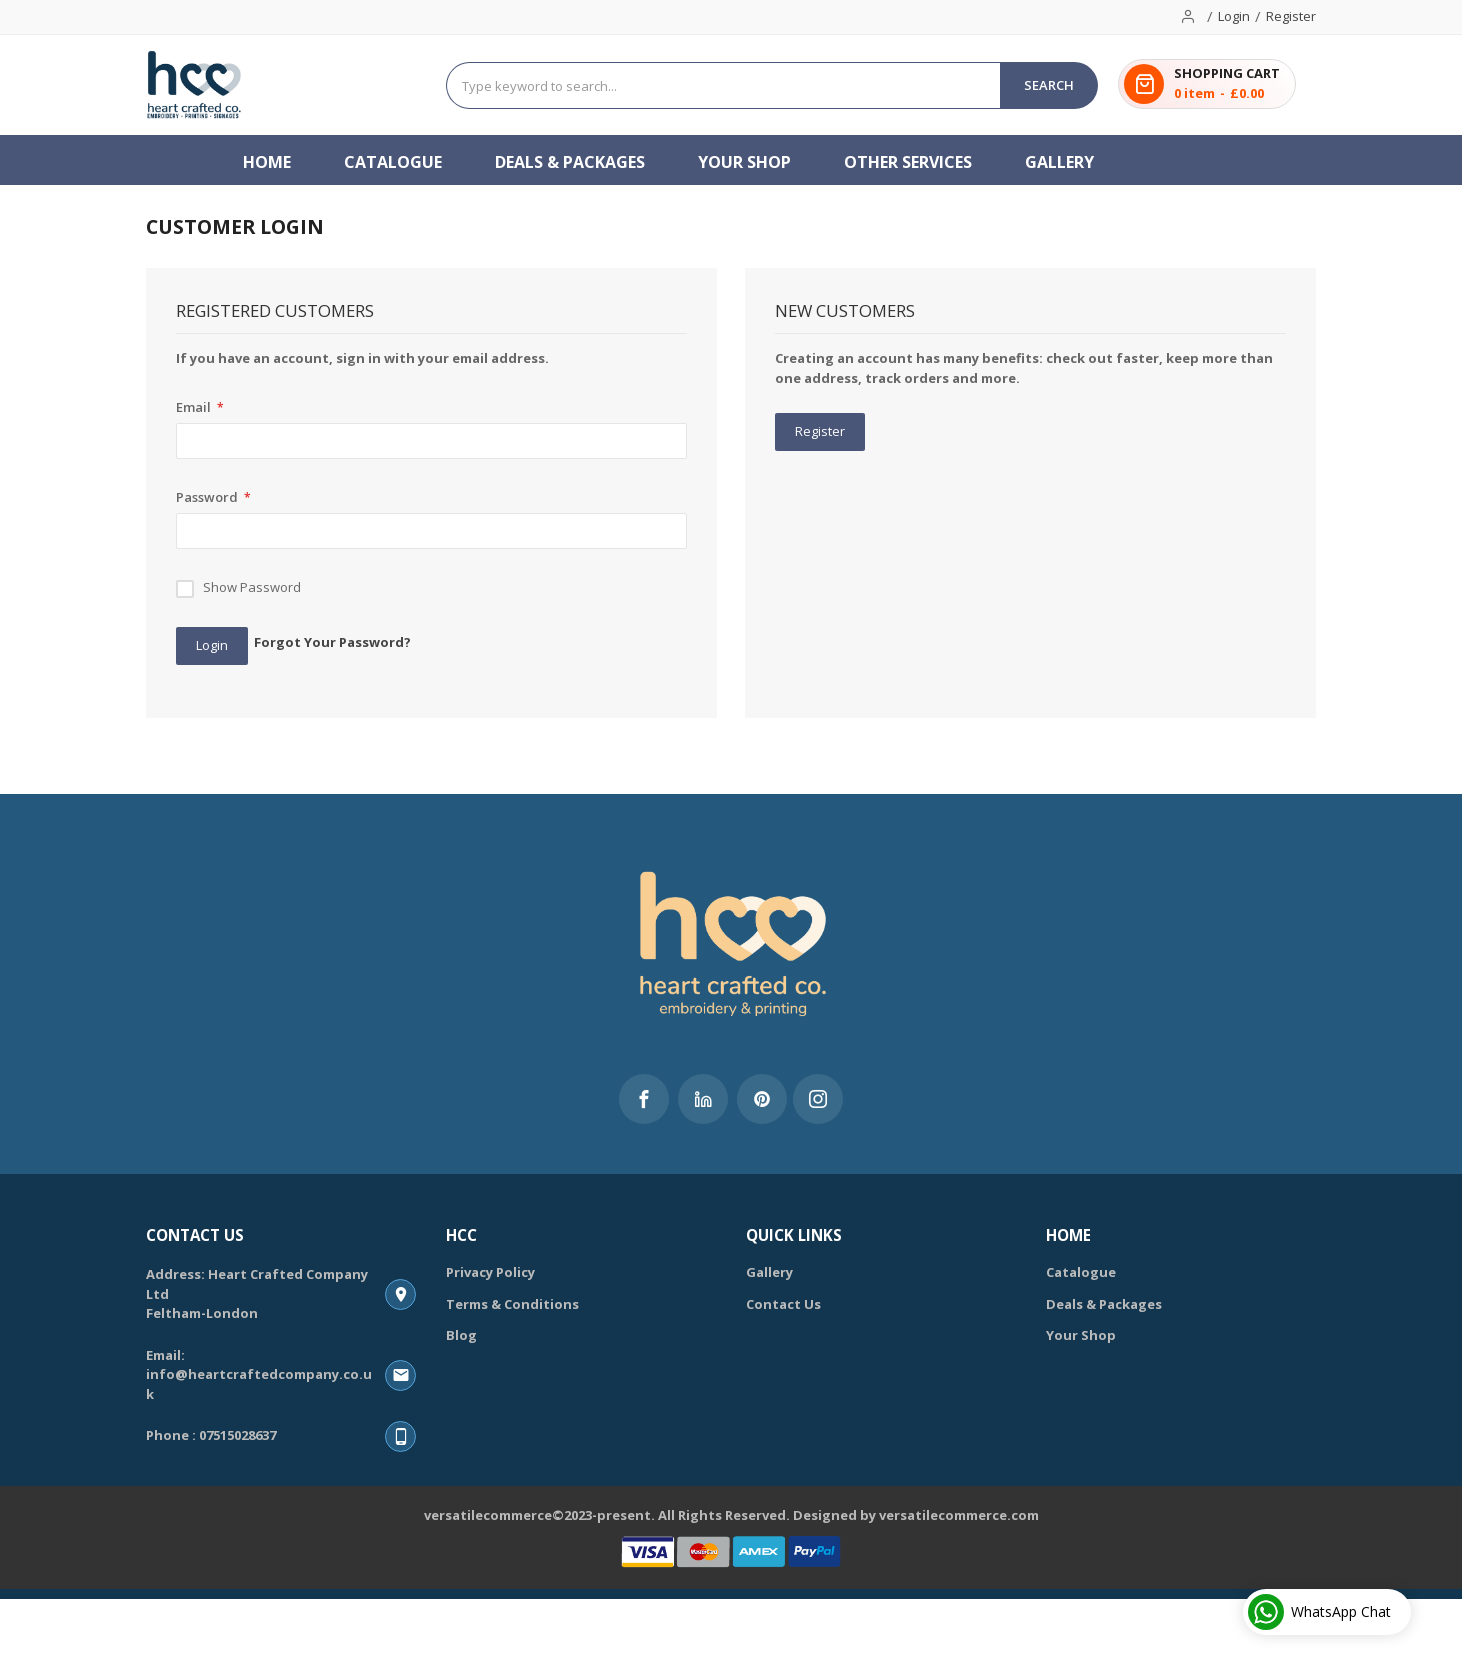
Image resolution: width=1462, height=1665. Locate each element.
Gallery (769, 1272)
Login (1234, 16)
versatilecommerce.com (959, 1515)
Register (1291, 16)
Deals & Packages (1104, 1304)
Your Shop (1081, 1335)
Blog (461, 1335)
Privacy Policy (490, 1272)
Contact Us (783, 1304)
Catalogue (1081, 1272)
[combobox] (723, 85)
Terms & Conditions (512, 1304)
